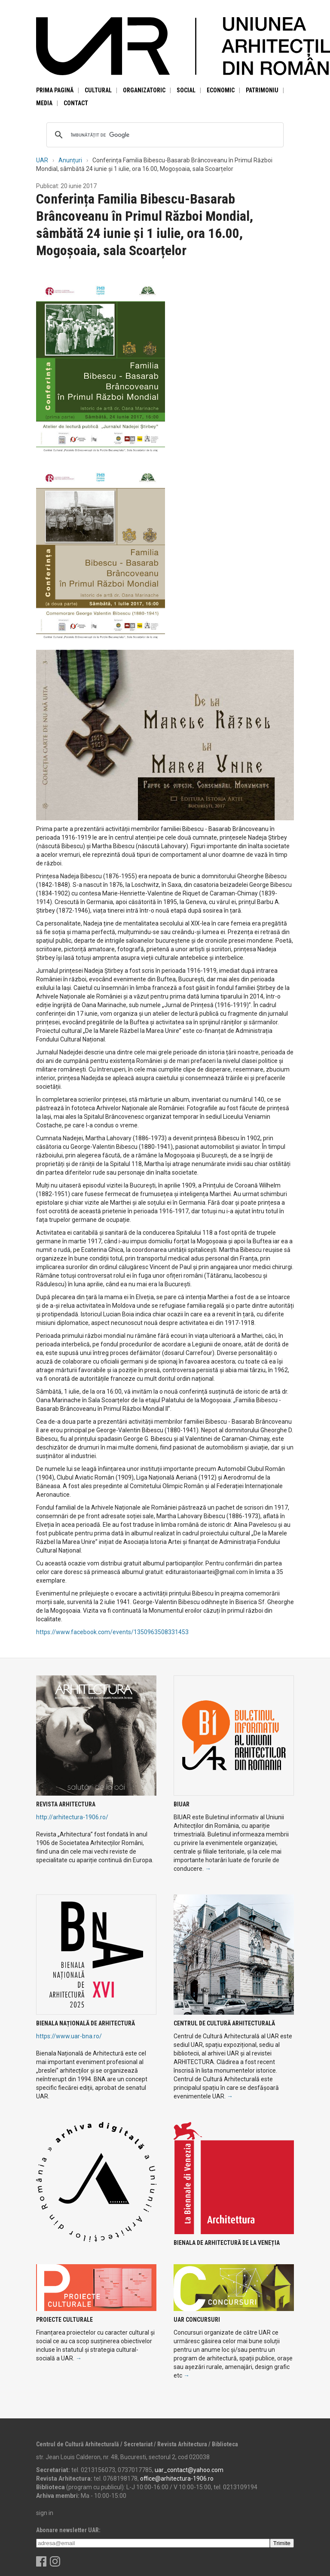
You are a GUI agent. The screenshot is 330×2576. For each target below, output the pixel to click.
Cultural (98, 90)
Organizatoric (144, 90)
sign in (44, 2512)
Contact (76, 103)
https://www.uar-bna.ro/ (69, 2036)
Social (186, 90)
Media (44, 103)
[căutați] (164, 135)
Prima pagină (54, 90)
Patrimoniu (262, 90)
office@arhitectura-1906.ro (177, 2478)
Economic (221, 90)
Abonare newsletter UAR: (68, 2530)
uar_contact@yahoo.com (189, 2469)
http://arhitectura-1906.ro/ (72, 1817)
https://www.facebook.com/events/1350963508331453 (112, 1632)
